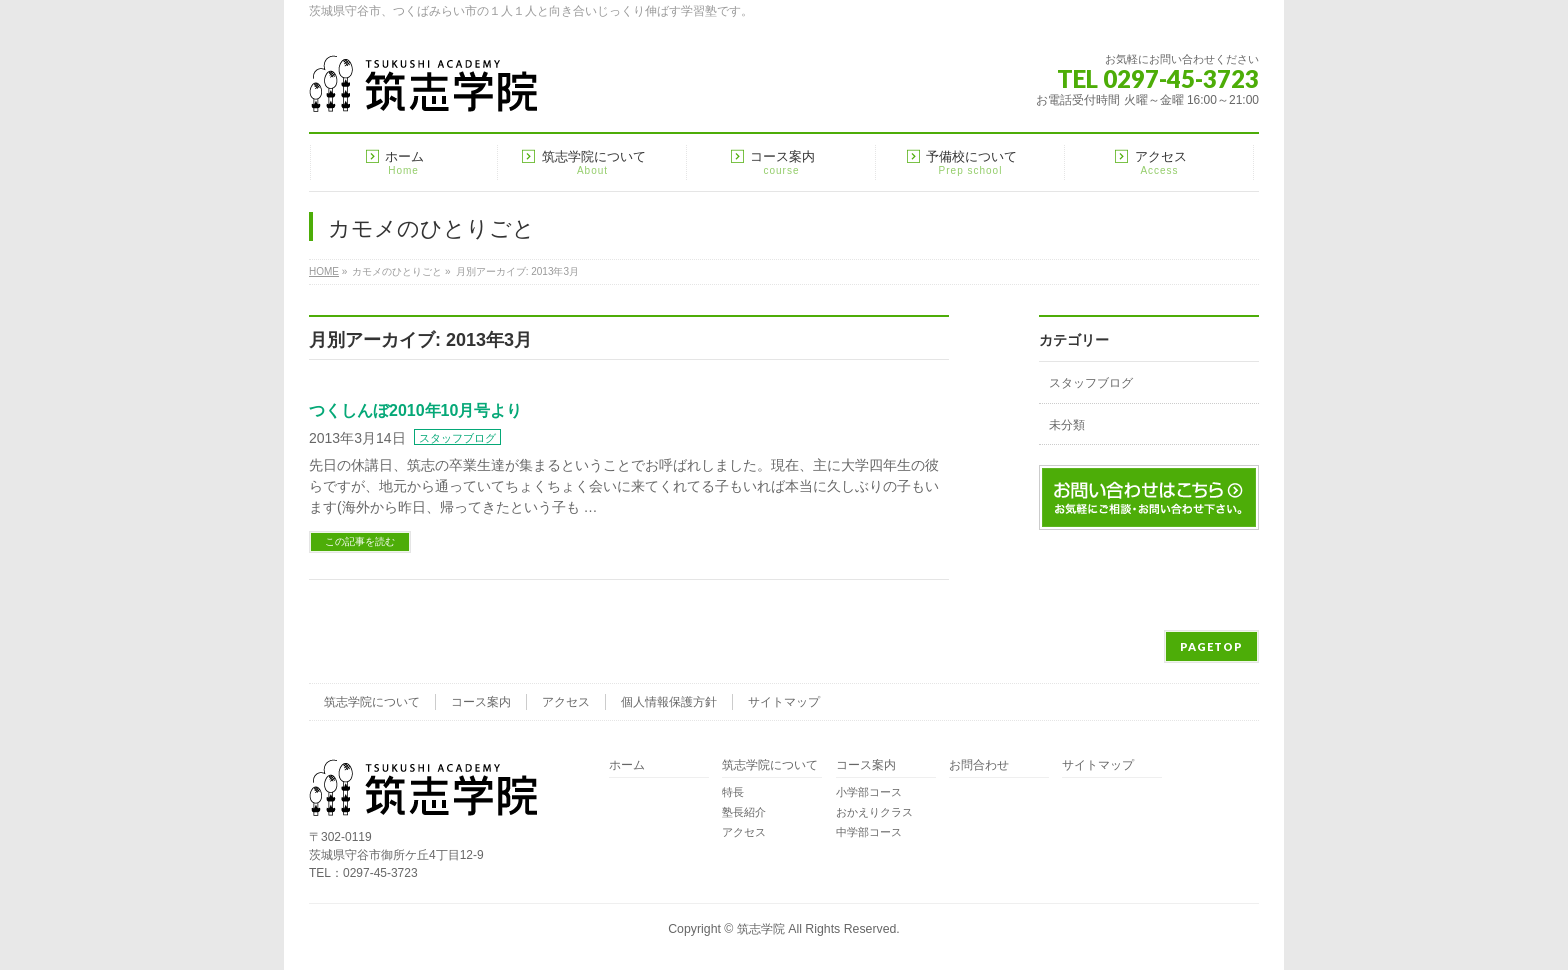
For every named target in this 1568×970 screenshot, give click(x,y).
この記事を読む (360, 541)
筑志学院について (372, 702)
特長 (733, 792)
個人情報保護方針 (669, 702)
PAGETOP (1211, 646)
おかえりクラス (874, 812)
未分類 (1067, 425)
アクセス (566, 702)
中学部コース (869, 832)
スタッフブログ (457, 438)
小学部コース (869, 792)
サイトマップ (784, 702)
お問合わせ (979, 765)
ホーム (627, 765)
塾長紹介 (744, 812)
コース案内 (481, 702)
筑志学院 (761, 929)
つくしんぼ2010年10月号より (415, 410)
